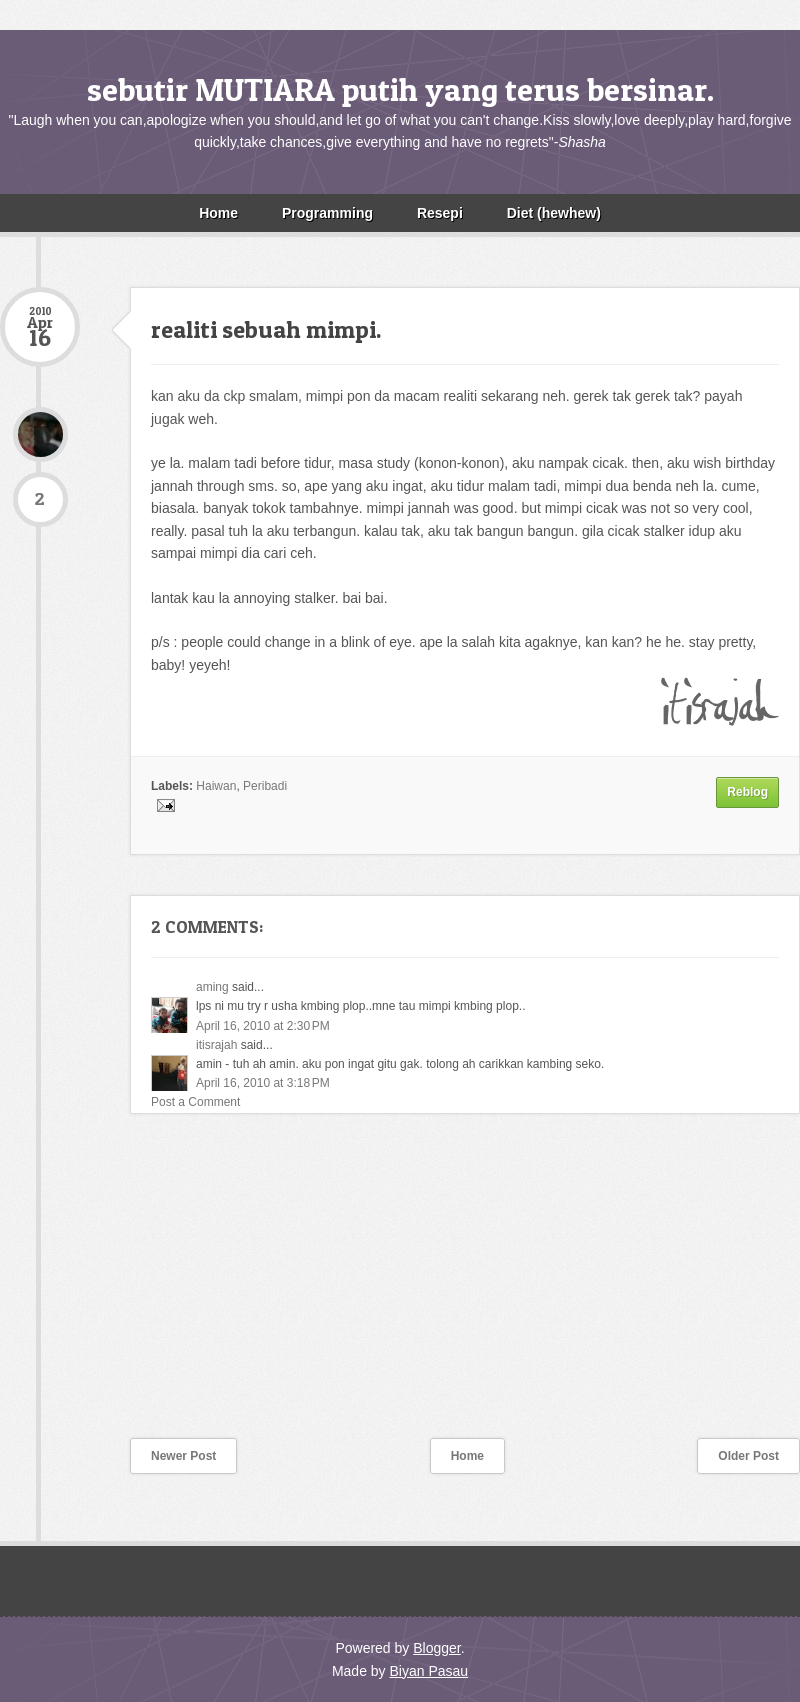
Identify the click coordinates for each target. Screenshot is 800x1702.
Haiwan (216, 786)
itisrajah (216, 1045)
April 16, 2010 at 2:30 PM (263, 1026)
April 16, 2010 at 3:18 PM (263, 1083)
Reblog (747, 792)
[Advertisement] (150, 1289)
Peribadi (265, 786)
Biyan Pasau (428, 1671)
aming (212, 987)
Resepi (440, 213)
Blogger (436, 1648)
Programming (327, 213)
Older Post (748, 1456)
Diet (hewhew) (554, 213)
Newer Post (183, 1456)
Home (218, 213)
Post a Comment (195, 1102)
